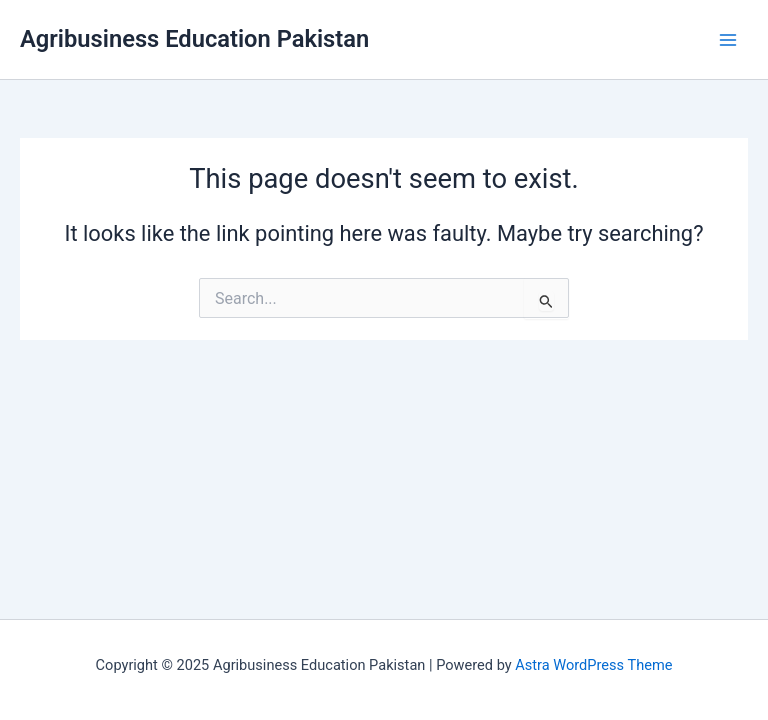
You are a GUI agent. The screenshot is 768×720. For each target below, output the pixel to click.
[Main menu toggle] (728, 39)
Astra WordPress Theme (593, 665)
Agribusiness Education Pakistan (194, 39)
